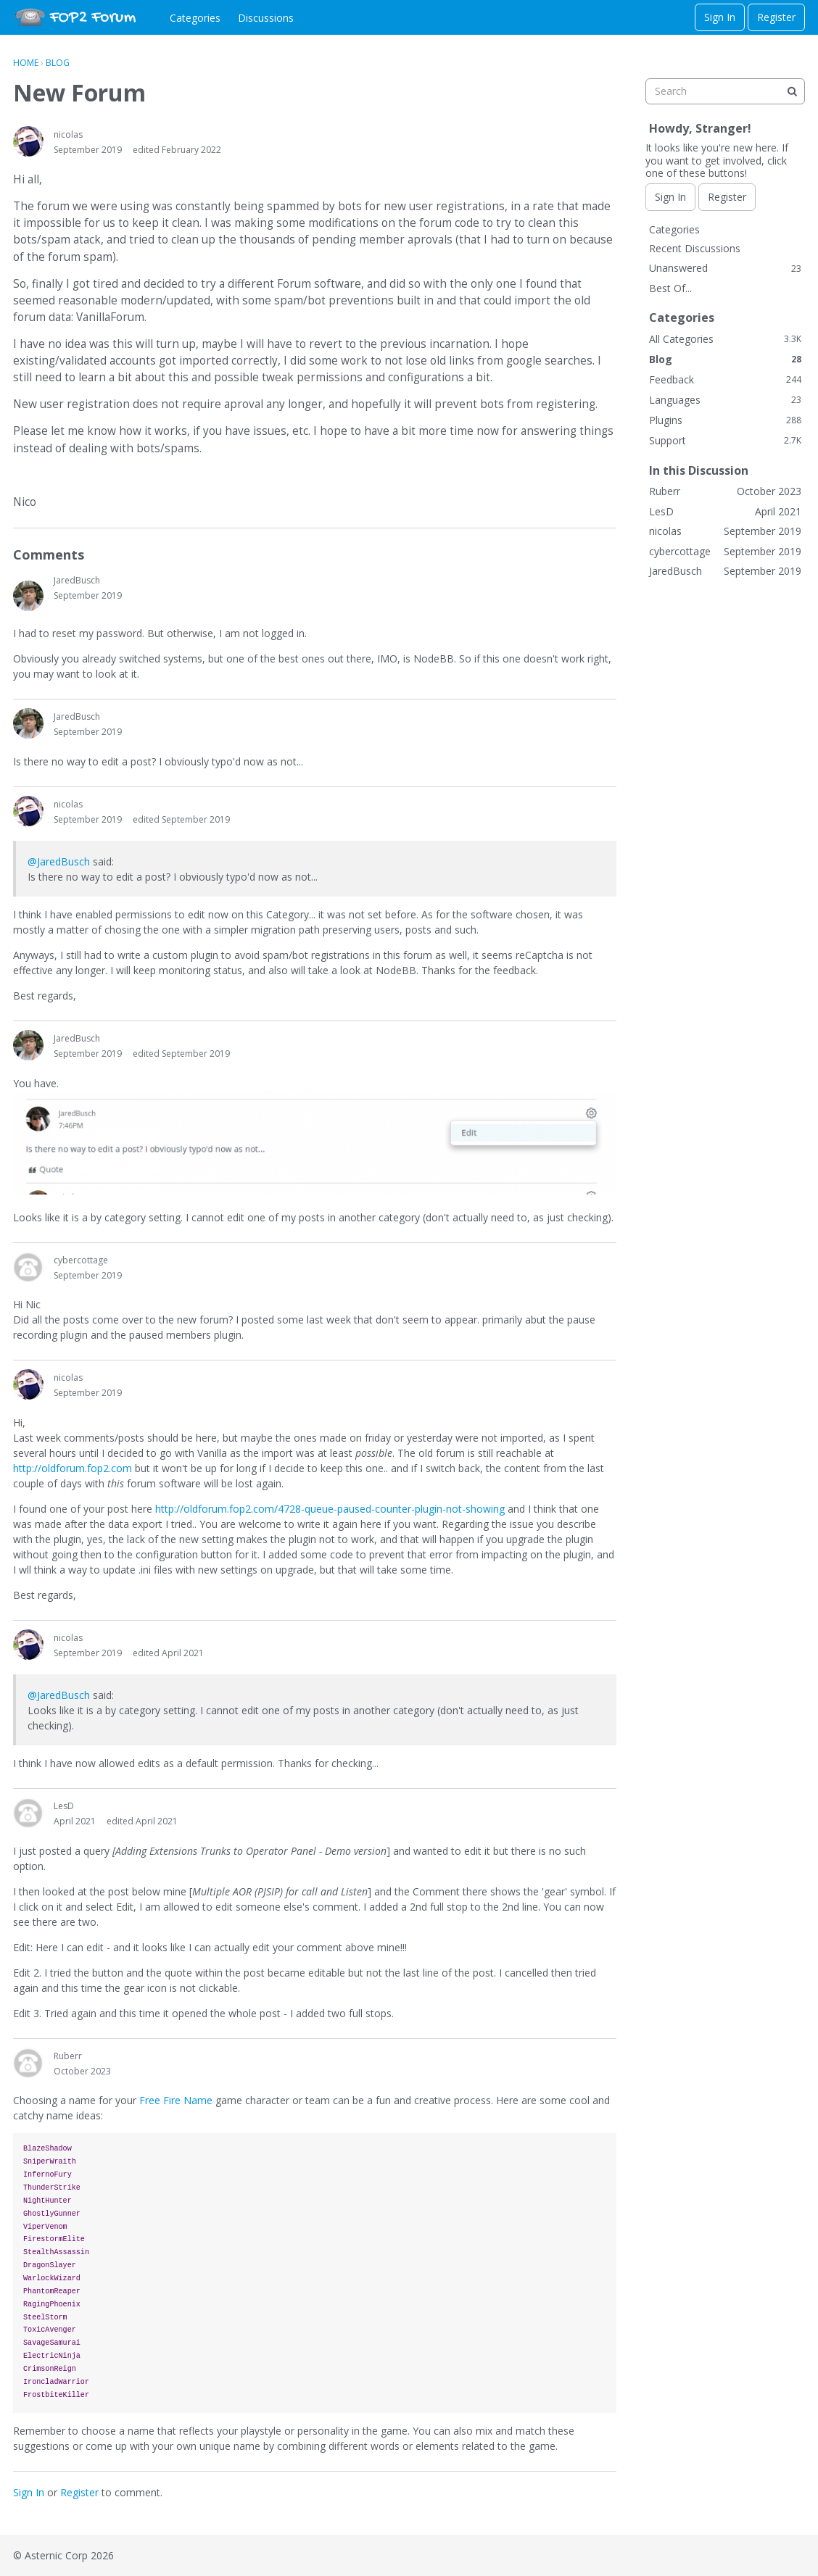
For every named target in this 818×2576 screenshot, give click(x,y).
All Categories (725, 339)
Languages (725, 400)
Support (725, 440)
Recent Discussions (694, 248)
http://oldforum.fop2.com (72, 1468)
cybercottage (81, 1260)
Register (776, 17)
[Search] (792, 91)
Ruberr (68, 2056)
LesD (64, 1806)
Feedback (725, 379)
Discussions (266, 18)
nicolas (68, 134)
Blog (725, 359)
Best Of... (670, 288)
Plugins (725, 420)
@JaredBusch (59, 861)
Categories (195, 18)
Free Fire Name (175, 2100)
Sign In (719, 17)
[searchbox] (725, 91)
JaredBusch (77, 580)
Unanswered (725, 268)
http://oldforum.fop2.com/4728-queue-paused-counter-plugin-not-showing (330, 1509)
